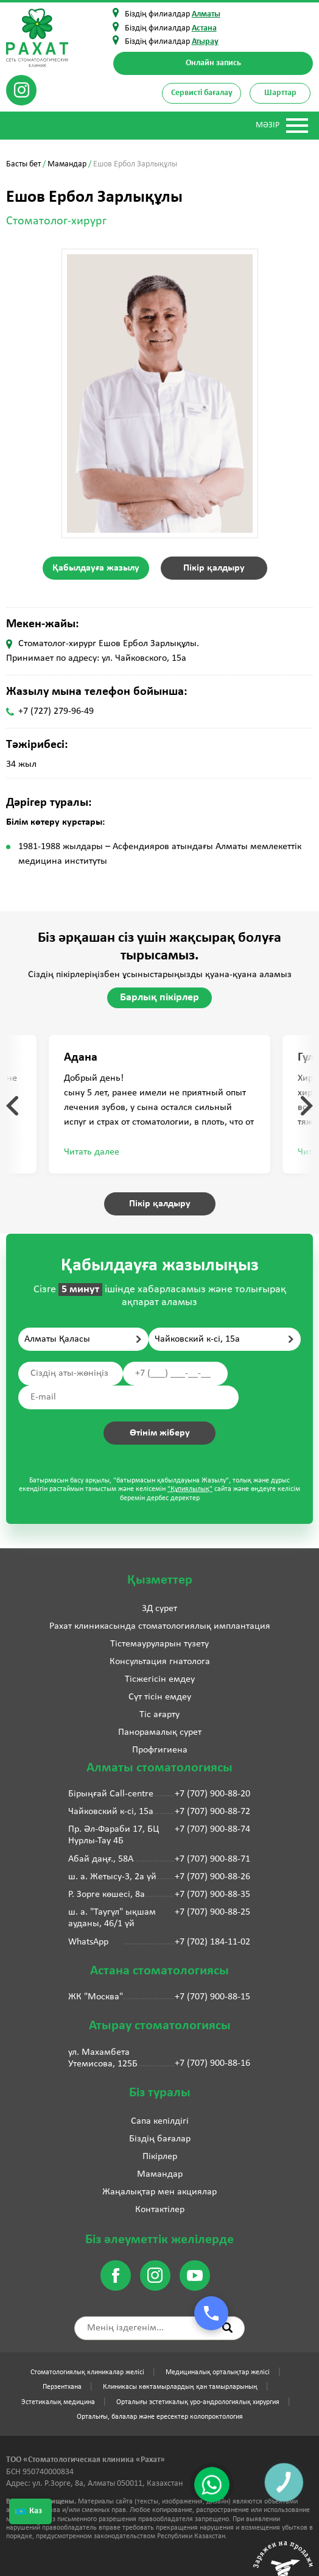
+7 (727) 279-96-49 (56, 711)
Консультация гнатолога (160, 1662)
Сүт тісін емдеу (159, 1697)
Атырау (205, 41)
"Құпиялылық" (189, 1489)
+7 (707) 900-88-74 (212, 1829)
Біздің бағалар (160, 2139)
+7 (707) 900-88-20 (212, 1794)
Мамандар (66, 164)
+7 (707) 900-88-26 (212, 1877)
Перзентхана (62, 2387)
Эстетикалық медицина (58, 2402)
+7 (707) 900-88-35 (212, 1894)
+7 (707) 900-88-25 (212, 1912)
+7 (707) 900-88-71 (212, 1859)
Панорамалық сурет (160, 1732)
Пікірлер (159, 2156)
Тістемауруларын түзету (159, 1644)
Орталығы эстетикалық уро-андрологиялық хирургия (197, 2402)
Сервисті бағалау (202, 93)
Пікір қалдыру (214, 568)
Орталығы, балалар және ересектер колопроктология (160, 2417)
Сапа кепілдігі (160, 2121)
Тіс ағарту (159, 1715)
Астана (204, 28)
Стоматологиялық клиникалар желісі (87, 2372)
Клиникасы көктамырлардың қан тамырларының (180, 2387)
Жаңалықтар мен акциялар (159, 2192)
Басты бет (23, 164)
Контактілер (159, 2210)
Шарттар (280, 93)
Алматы (206, 14)
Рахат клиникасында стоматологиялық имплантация (159, 1626)
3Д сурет (159, 1609)
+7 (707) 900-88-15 (212, 1997)
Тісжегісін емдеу (160, 1679)
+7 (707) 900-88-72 (212, 1811)
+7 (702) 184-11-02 (212, 1942)
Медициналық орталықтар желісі (218, 2372)
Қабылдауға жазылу (95, 568)
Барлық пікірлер (159, 997)
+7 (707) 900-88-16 (212, 2063)
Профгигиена (160, 1750)
